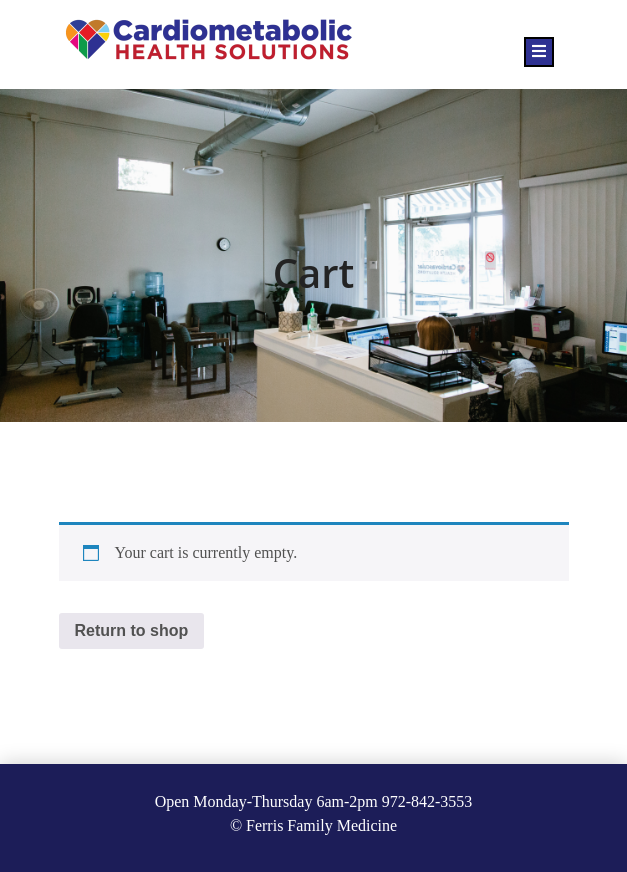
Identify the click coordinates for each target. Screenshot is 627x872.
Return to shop (132, 630)
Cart (314, 272)
